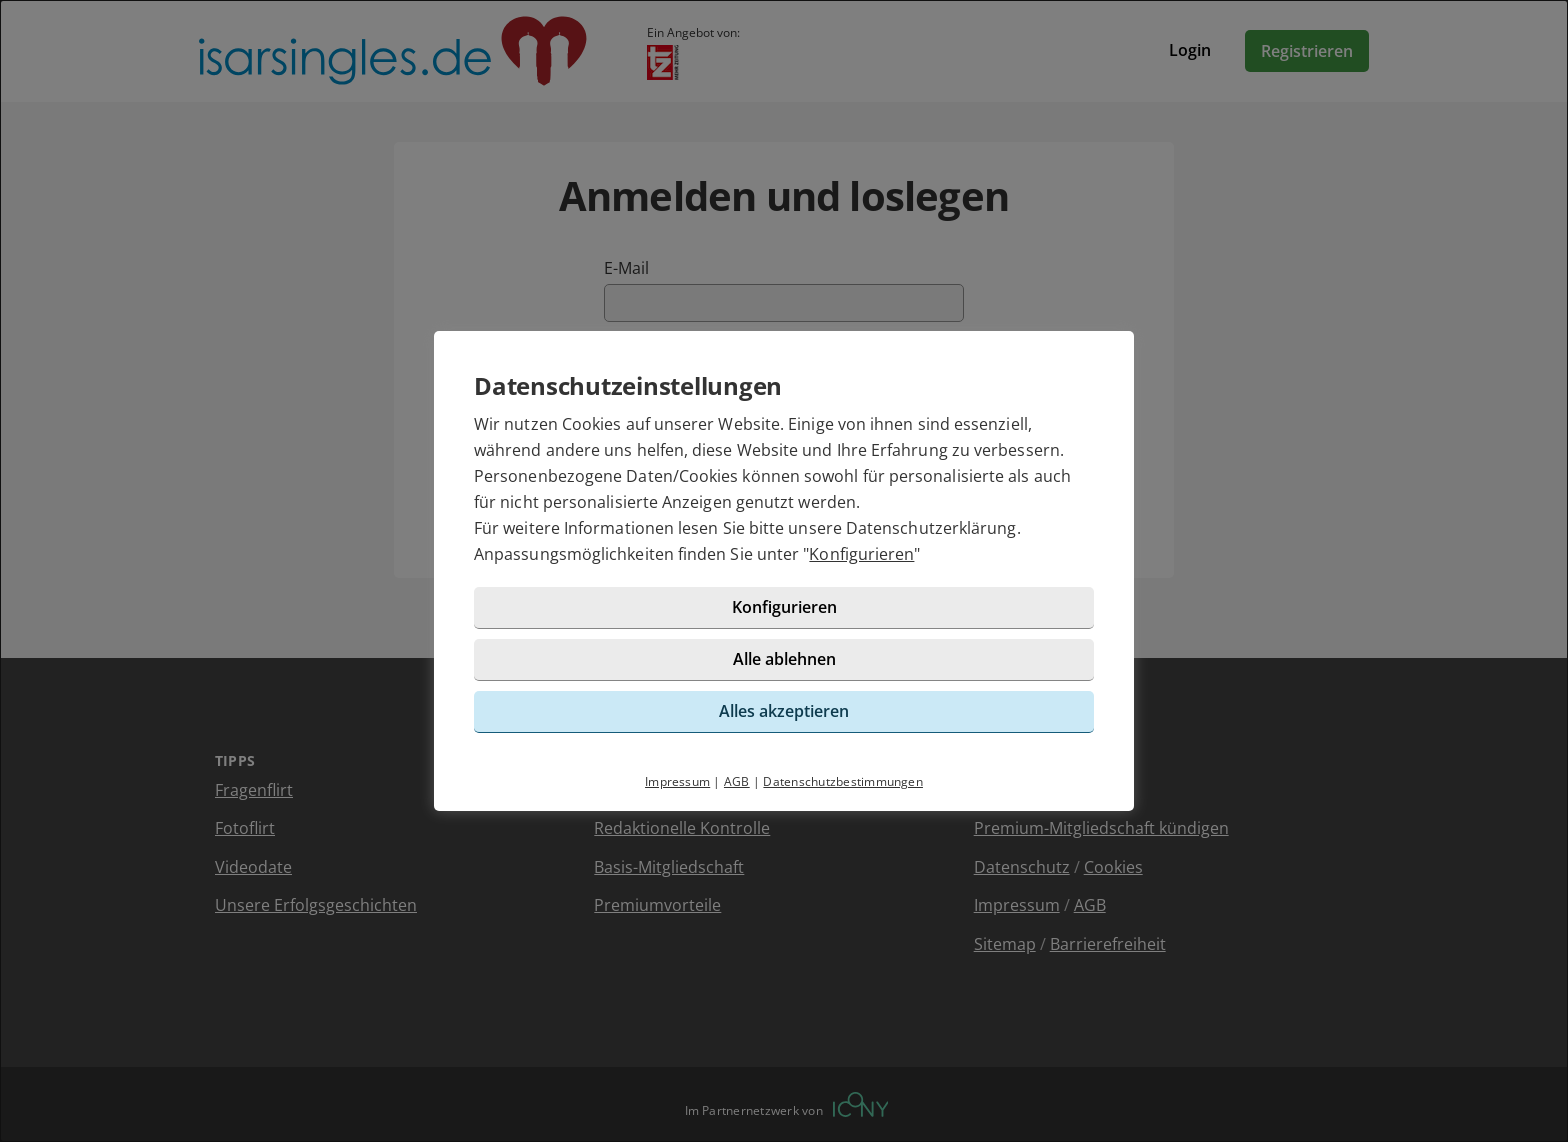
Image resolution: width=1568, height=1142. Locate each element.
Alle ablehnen (784, 659)
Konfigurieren (861, 554)
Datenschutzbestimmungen (843, 781)
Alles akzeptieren (784, 711)
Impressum (677, 781)
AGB (737, 781)
